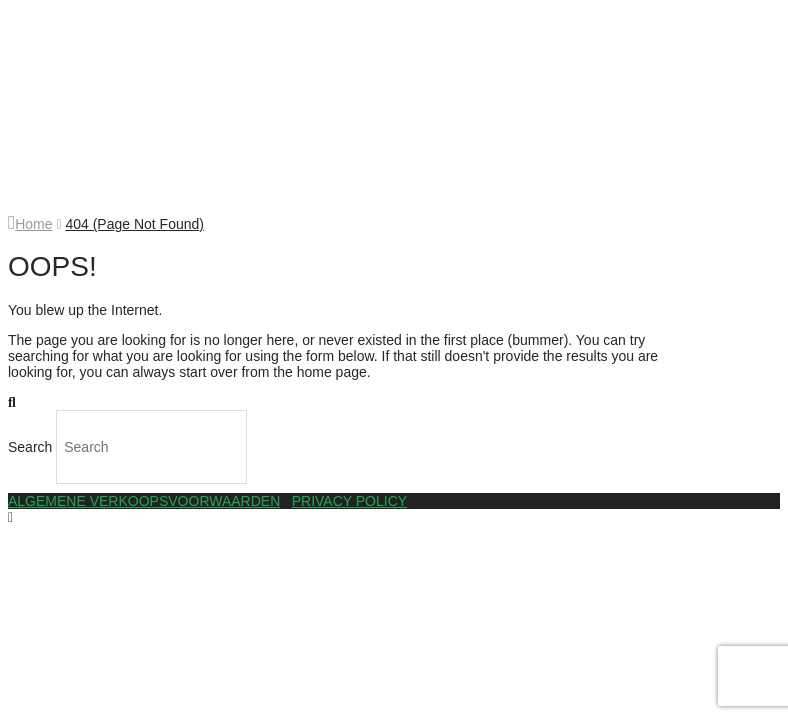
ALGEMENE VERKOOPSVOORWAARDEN (144, 501)
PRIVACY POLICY (349, 501)
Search (30, 447)
